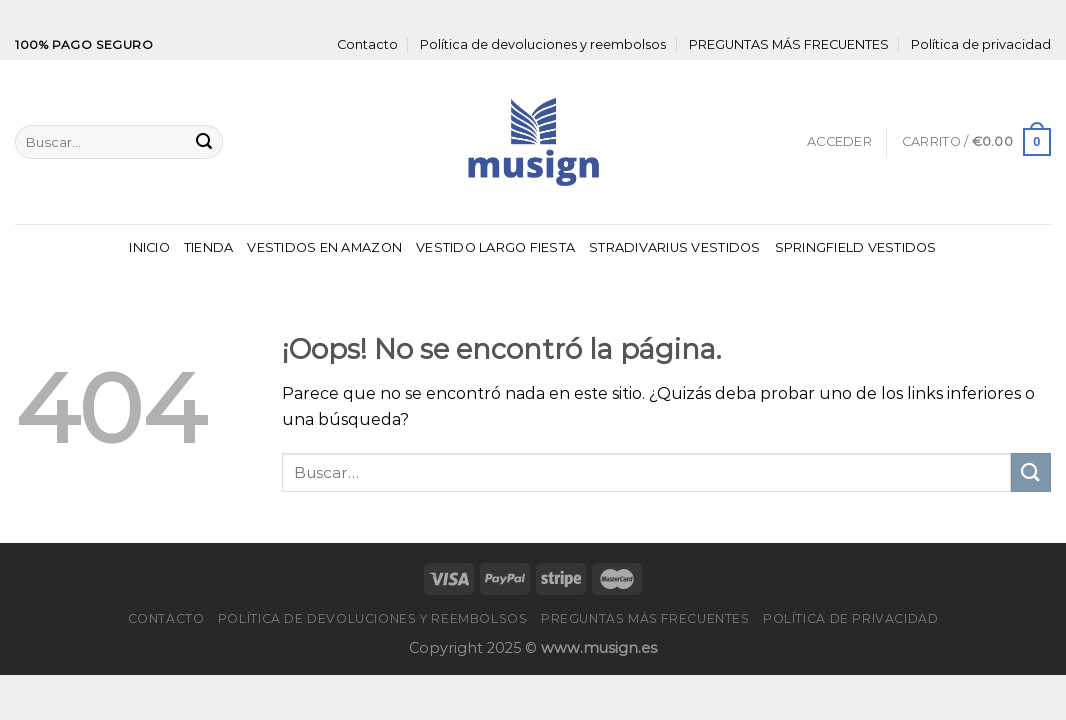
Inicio (149, 247)
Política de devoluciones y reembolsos (543, 44)
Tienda (209, 247)
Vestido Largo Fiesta (495, 247)
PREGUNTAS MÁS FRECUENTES (789, 44)
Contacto (367, 44)
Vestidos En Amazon (324, 247)
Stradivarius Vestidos (674, 247)
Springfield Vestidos (856, 247)
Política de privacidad (981, 44)
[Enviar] (204, 142)
